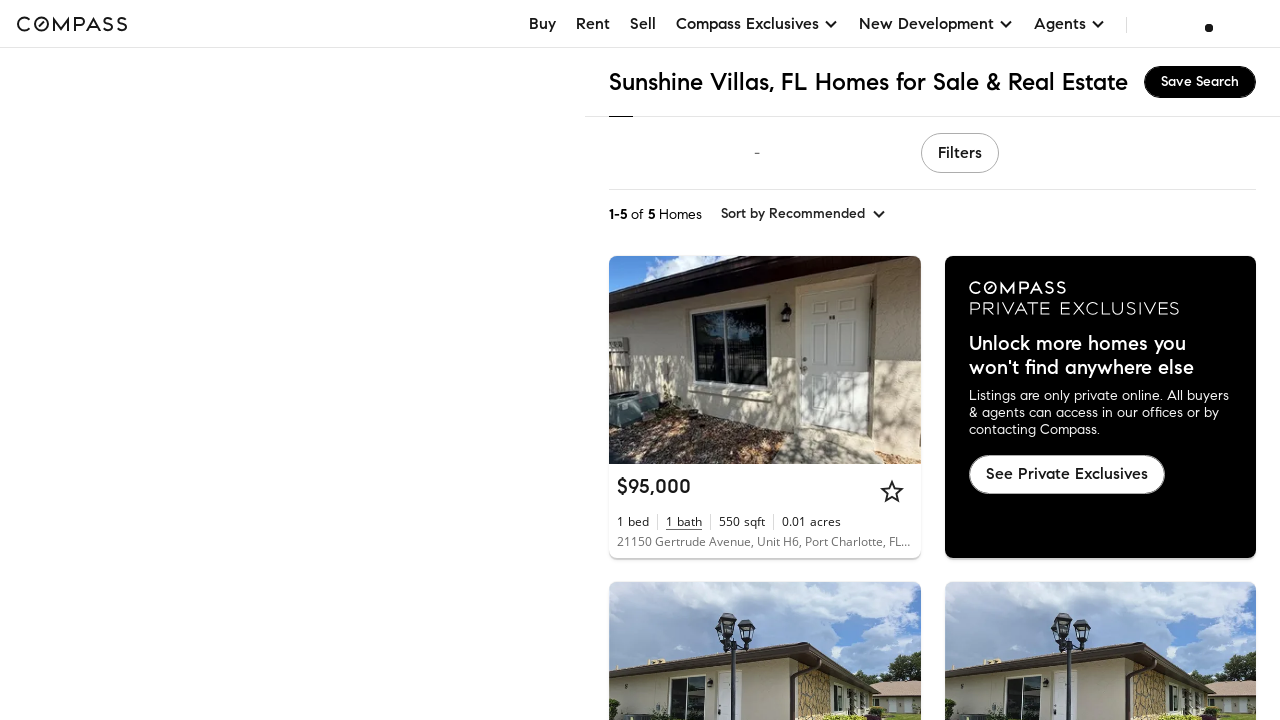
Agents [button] (1070, 23)
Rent (593, 23)
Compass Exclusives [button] (757, 23)
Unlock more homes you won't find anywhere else (1081, 356)
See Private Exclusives (1067, 473)
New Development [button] (936, 23)
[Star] (892, 491)
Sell (643, 23)
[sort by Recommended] (804, 214)
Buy (542, 23)
